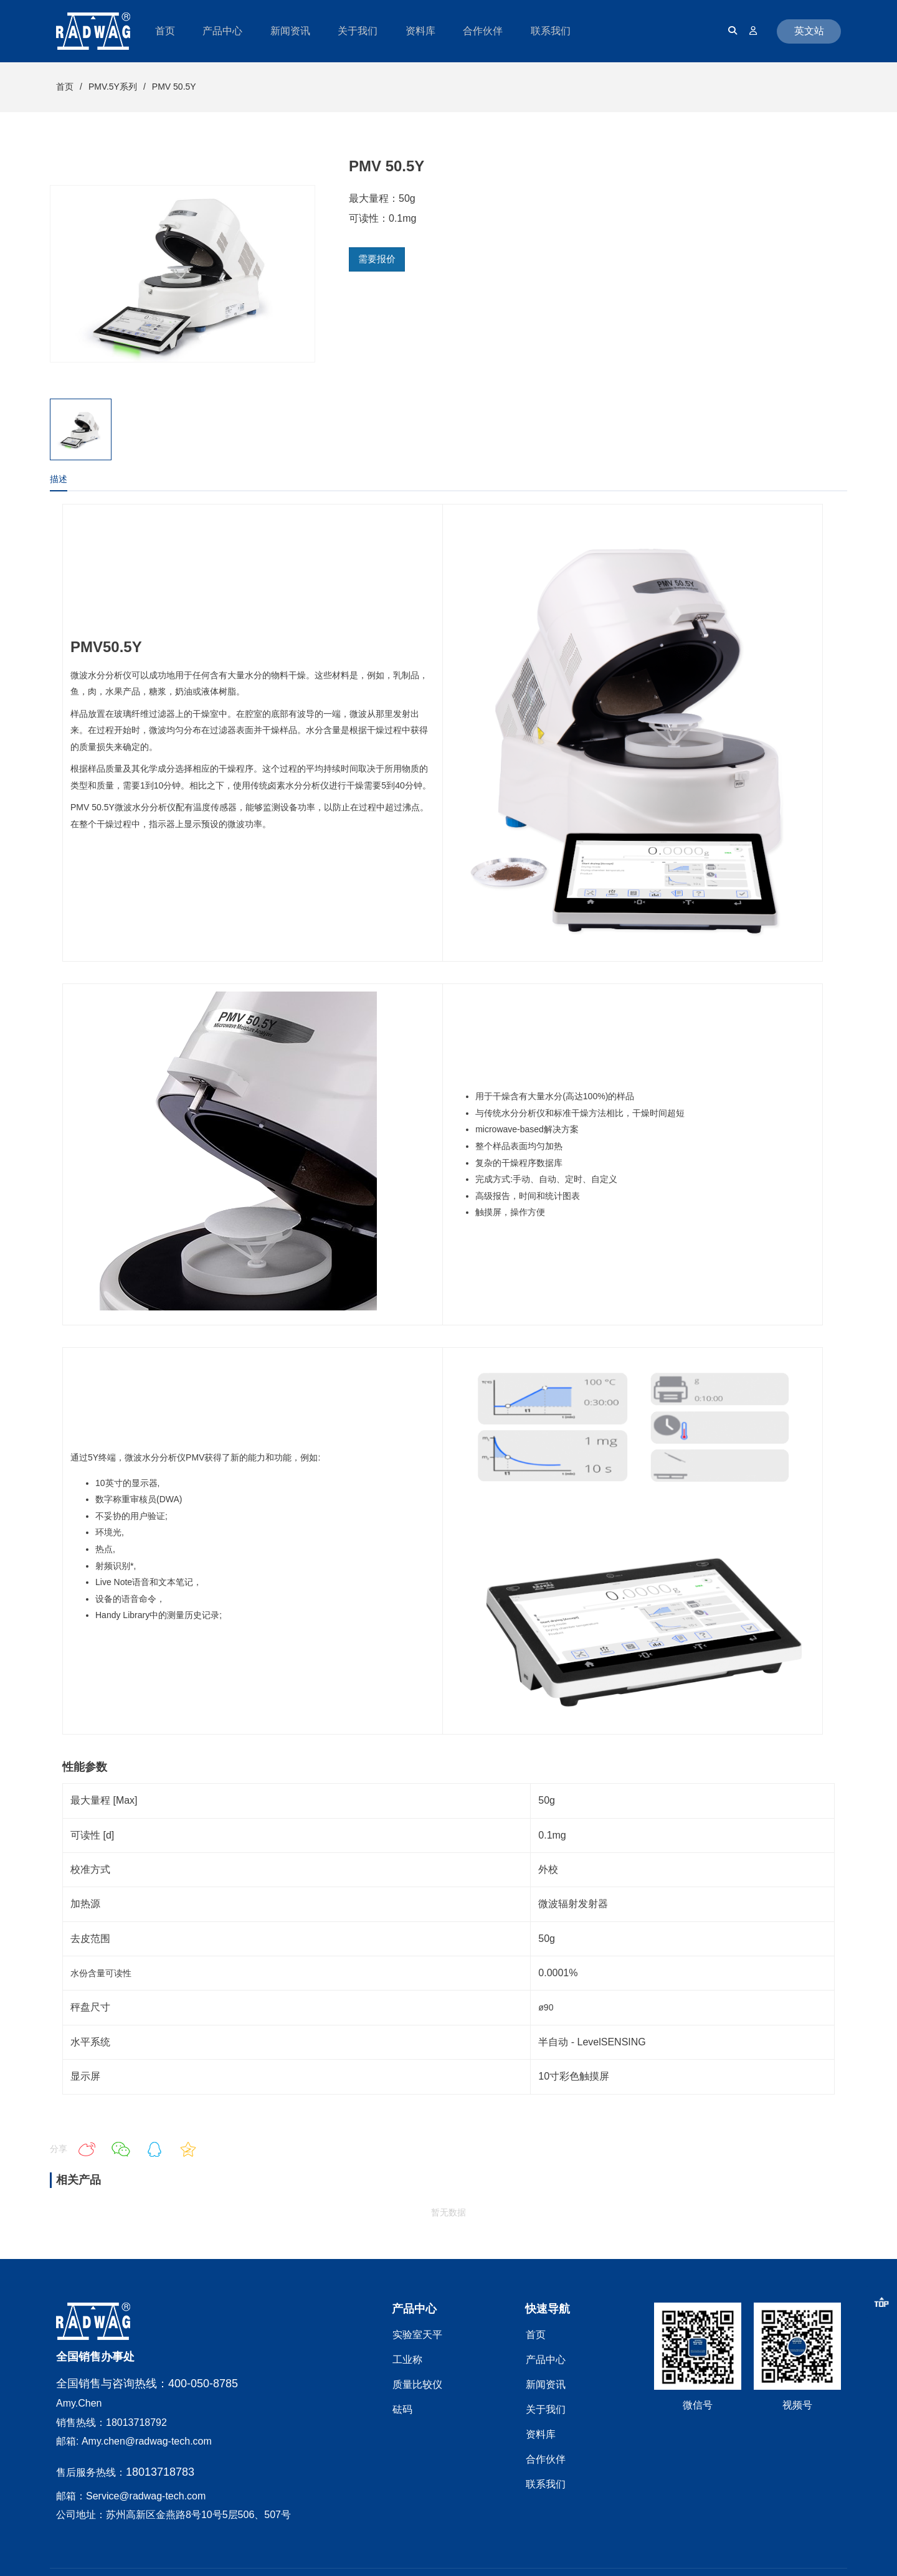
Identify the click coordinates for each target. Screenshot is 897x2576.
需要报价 (377, 258)
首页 (65, 87)
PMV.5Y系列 (112, 87)
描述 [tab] (58, 479)
